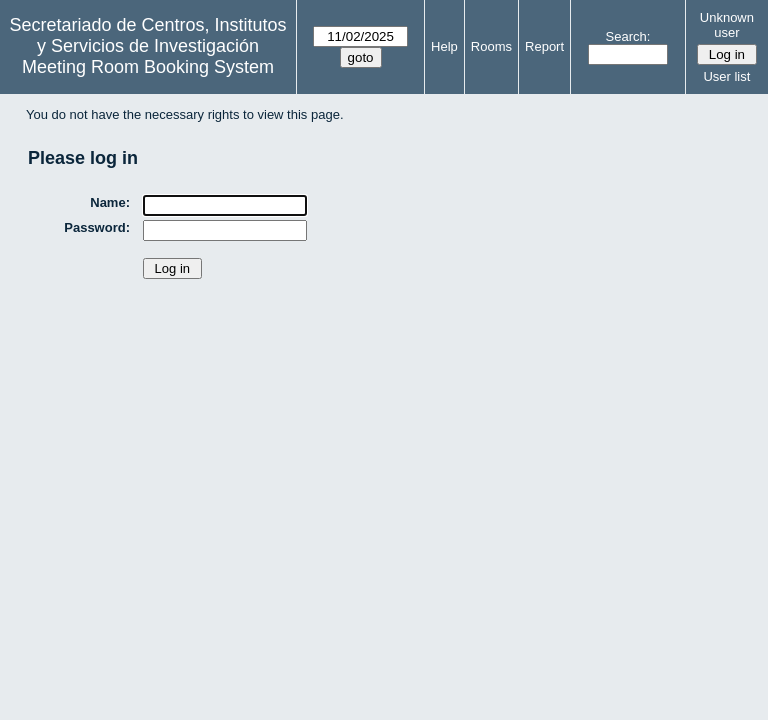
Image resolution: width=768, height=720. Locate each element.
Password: (97, 227)
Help (444, 46)
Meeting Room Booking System (148, 67)
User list (726, 76)
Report (544, 46)
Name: (110, 202)
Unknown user (727, 25)
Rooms (491, 46)
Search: (628, 36)
